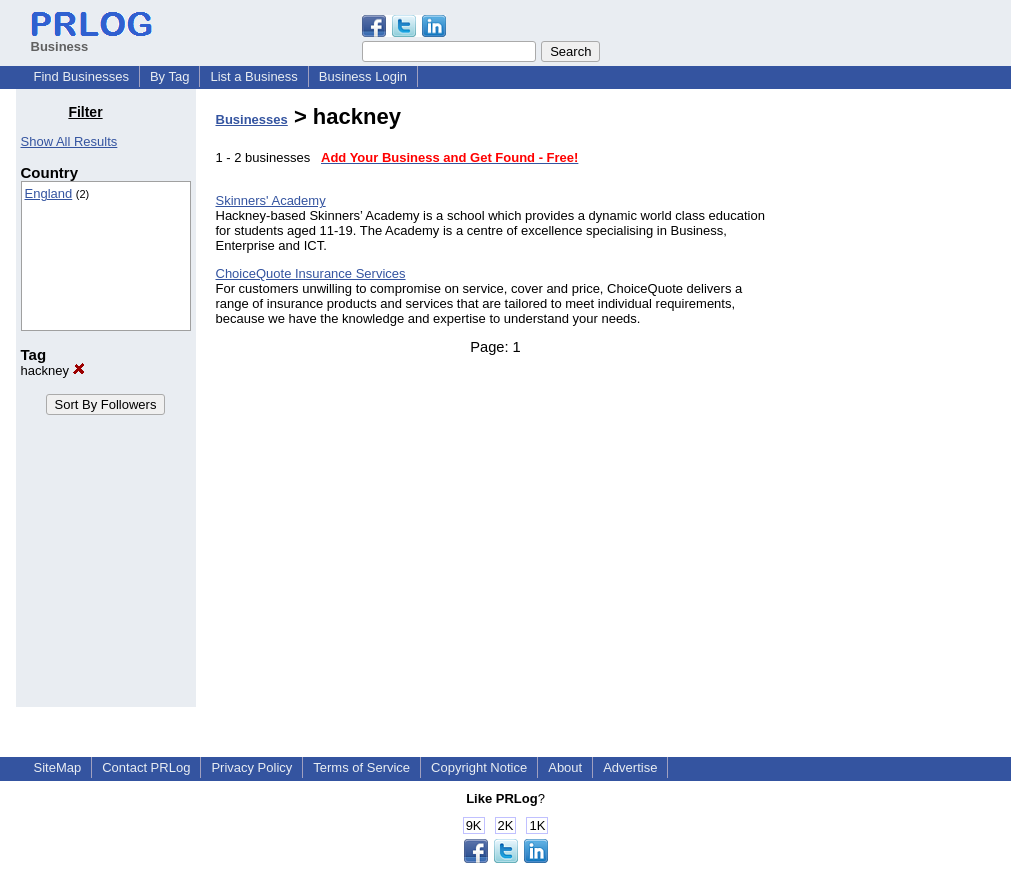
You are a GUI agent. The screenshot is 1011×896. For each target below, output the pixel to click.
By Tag (170, 76)
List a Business (253, 76)
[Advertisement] (893, 404)
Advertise (630, 767)
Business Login (363, 76)
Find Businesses (81, 76)
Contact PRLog (146, 767)
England (49, 193)
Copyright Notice (479, 767)
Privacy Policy (251, 767)
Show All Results (69, 141)
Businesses (252, 119)
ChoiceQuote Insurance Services (311, 273)
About (565, 767)
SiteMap (58, 767)
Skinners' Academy (271, 200)
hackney (53, 370)
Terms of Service (361, 767)
